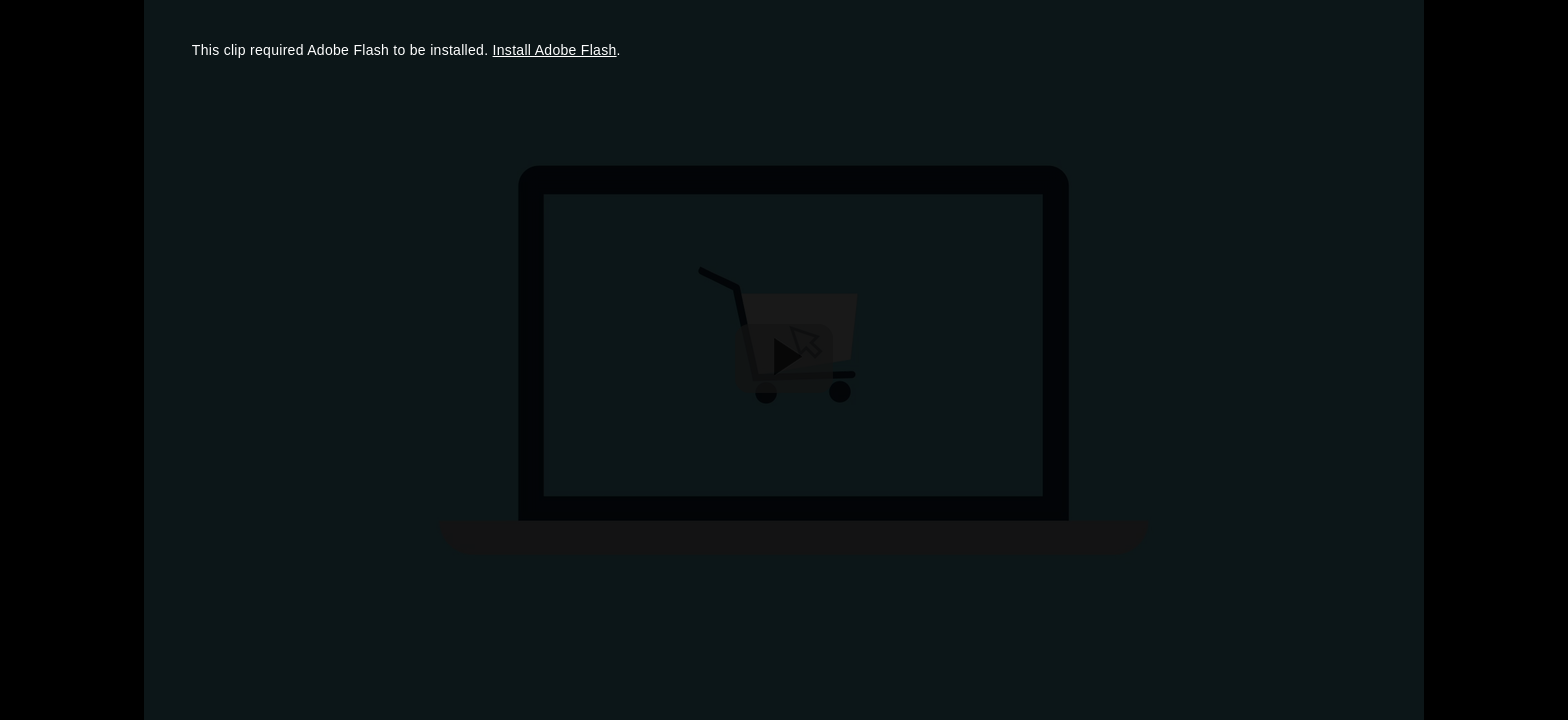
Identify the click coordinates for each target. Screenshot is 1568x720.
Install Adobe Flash (555, 50)
